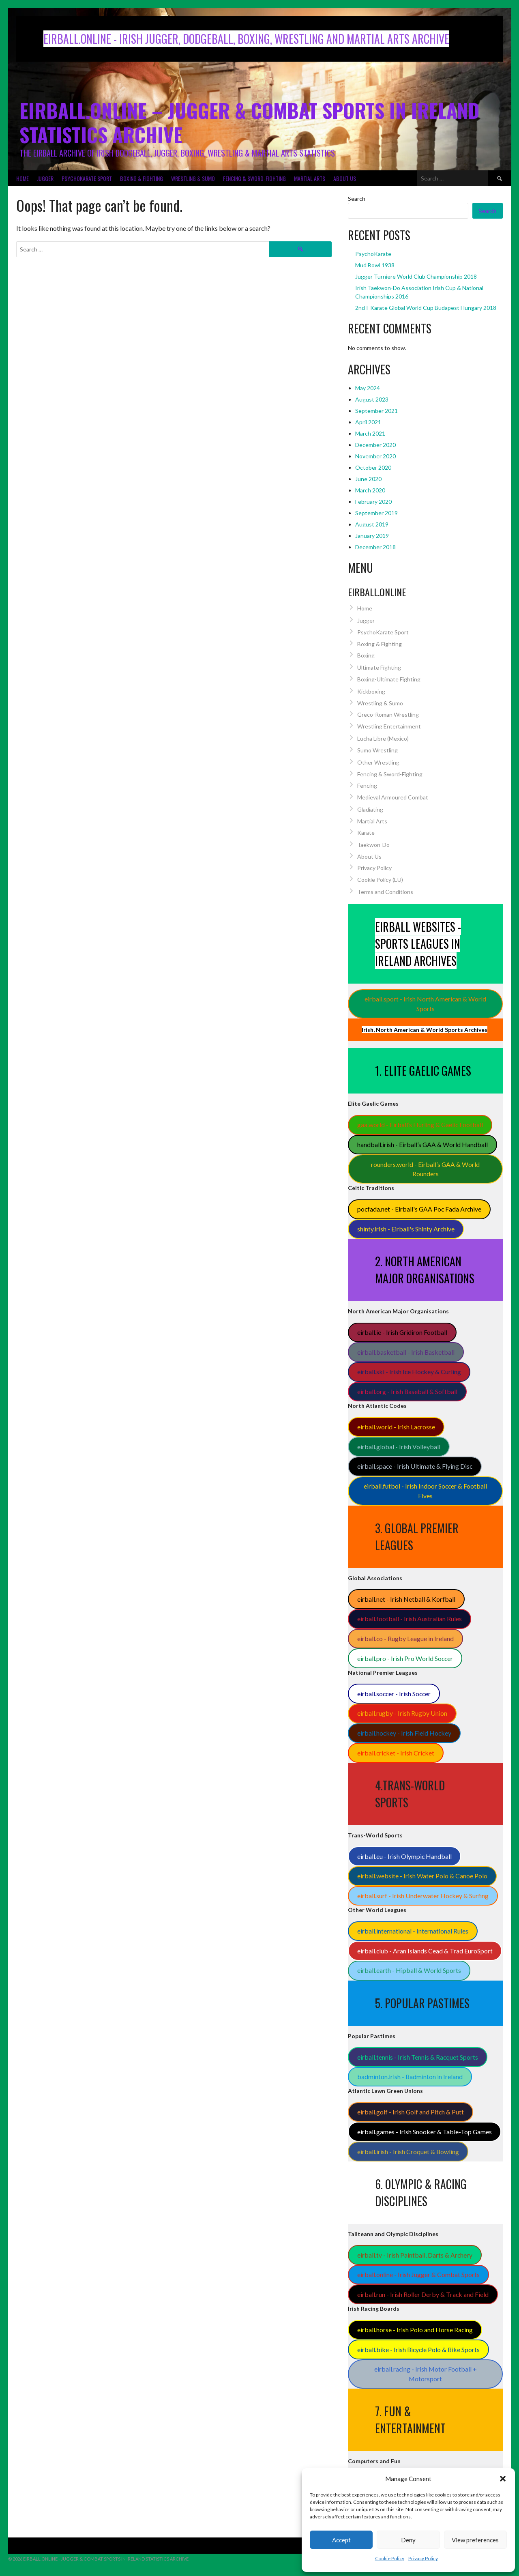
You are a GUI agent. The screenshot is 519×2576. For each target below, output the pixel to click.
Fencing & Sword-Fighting (254, 178)
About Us (344, 178)
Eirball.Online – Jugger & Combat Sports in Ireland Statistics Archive (249, 122)
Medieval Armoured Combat (392, 797)
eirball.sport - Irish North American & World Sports (425, 1003)
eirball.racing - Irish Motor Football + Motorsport (425, 2374)
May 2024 (367, 388)
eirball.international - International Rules (412, 1931)
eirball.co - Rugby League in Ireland (405, 1638)
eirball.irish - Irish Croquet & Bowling (408, 2151)
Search (356, 198)
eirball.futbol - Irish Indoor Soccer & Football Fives (425, 1491)
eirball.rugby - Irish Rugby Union (402, 1713)
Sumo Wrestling (377, 750)
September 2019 (376, 512)
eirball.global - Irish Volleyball (398, 1446)
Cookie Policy (389, 2558)
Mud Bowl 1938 (375, 265)
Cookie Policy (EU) (380, 879)
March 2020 (370, 490)
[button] (503, 2479)
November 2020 (375, 456)
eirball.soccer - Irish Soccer (394, 1693)
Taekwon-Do (373, 844)
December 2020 (375, 444)
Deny (408, 2540)
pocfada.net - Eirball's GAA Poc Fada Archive (419, 1209)
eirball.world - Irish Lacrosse (396, 1427)
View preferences (475, 2540)
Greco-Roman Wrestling (388, 714)
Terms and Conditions (385, 891)
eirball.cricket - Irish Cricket (395, 1753)
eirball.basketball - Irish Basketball (406, 1352)
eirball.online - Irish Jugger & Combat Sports (418, 2274)
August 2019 (371, 524)
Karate (366, 832)
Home (22, 178)
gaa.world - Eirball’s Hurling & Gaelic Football (420, 1124)
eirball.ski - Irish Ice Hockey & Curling (409, 1371)
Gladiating (370, 809)
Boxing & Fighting (141, 178)
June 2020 (368, 478)
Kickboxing (371, 691)
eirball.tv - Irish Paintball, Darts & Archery (414, 2255)
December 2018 (375, 547)
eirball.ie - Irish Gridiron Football (402, 1332)
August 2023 (371, 399)
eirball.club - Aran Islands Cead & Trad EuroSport (425, 1951)
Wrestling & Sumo (193, 178)
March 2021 (370, 433)
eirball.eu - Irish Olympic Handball (404, 1856)
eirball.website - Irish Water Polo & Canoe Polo (422, 1876)
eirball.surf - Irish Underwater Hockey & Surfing (423, 1895)
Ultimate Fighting (379, 667)
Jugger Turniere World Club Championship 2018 (416, 276)
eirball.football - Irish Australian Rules (409, 1618)
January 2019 (372, 535)
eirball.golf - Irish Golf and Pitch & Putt (410, 2112)
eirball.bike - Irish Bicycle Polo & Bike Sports (418, 2349)
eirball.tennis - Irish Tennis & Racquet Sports (417, 2057)
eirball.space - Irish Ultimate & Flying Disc (414, 1466)
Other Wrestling (378, 762)
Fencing (367, 785)
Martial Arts (309, 178)
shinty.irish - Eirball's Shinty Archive (406, 1229)
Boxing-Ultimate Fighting (388, 679)
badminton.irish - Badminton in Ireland (410, 2076)
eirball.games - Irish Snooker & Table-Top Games (424, 2132)
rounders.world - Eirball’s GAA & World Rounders (425, 1169)
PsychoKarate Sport (87, 178)
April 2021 (368, 422)
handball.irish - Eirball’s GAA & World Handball (422, 1144)
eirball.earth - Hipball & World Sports (409, 1970)
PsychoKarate (373, 253)
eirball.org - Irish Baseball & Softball (407, 1391)
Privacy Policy (423, 2558)
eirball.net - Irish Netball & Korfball (406, 1599)
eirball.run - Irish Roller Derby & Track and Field (423, 2294)
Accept (341, 2540)
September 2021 (376, 410)
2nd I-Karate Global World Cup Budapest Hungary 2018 (425, 307)
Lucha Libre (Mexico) (383, 738)
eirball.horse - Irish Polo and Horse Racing (415, 2329)
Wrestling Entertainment (389, 726)
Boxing (366, 655)
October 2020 (373, 467)
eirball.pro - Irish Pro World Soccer (405, 1658)
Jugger (45, 178)
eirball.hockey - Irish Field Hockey (404, 1733)
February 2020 (373, 501)
